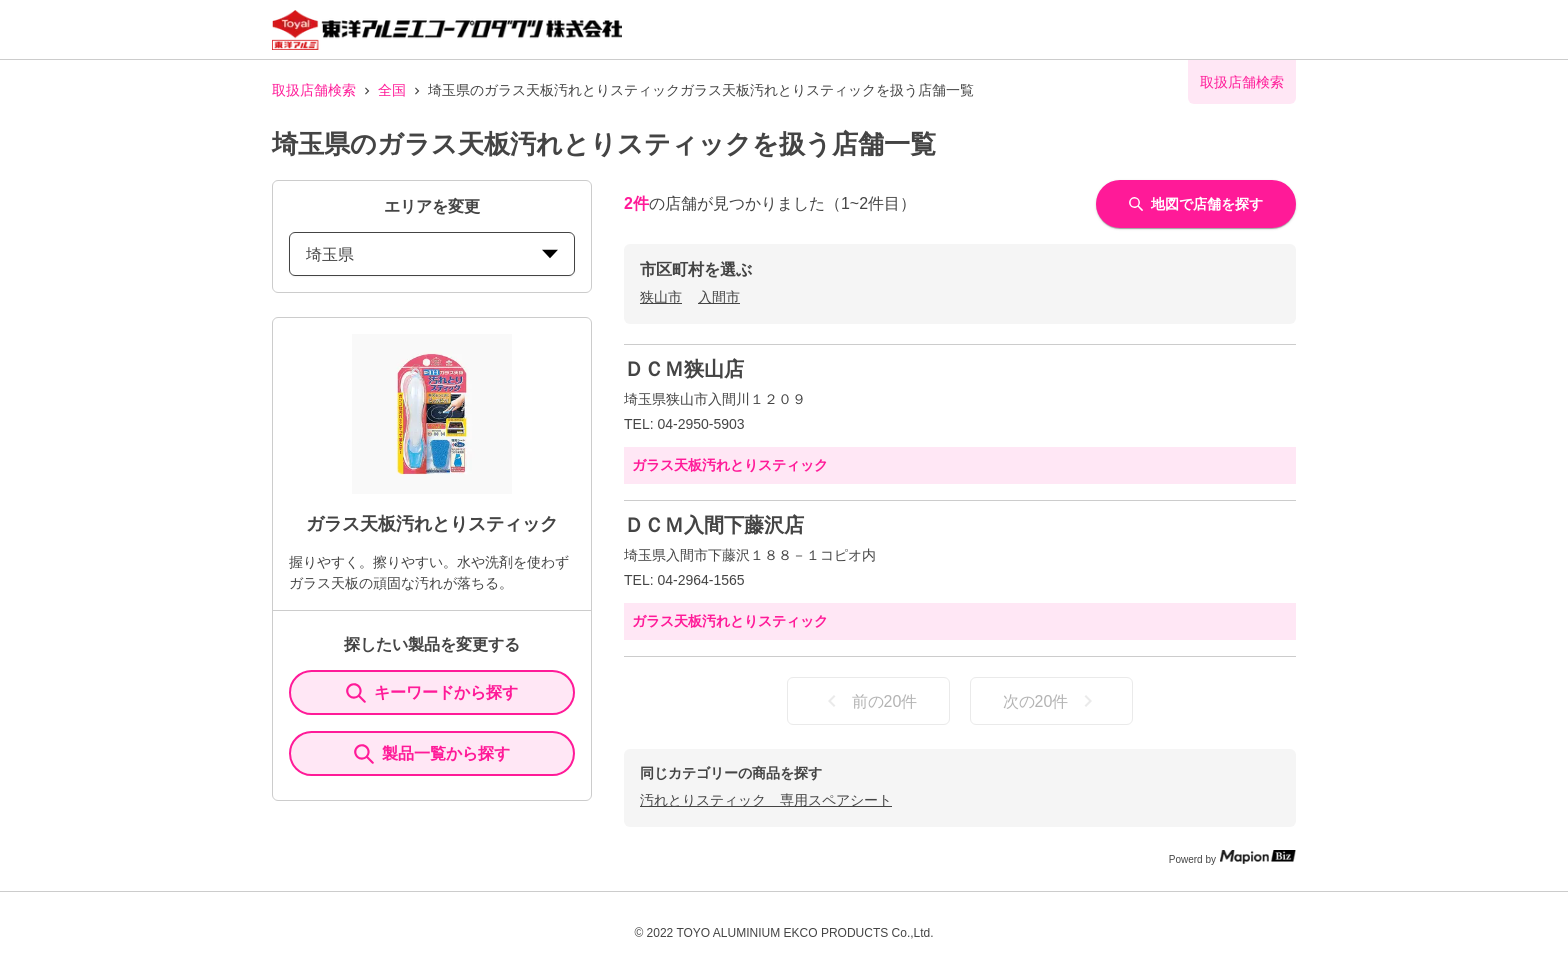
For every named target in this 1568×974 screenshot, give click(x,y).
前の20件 (869, 701)
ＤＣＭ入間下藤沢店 (714, 525)
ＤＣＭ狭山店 (684, 369)
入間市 (719, 297)
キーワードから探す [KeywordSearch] (432, 693)
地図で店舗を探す (1196, 204)
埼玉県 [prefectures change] (432, 254)
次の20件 (1052, 701)
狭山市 (661, 297)
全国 (392, 90)
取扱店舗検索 (314, 90)
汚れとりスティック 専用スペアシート (766, 800)
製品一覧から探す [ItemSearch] (432, 754)
